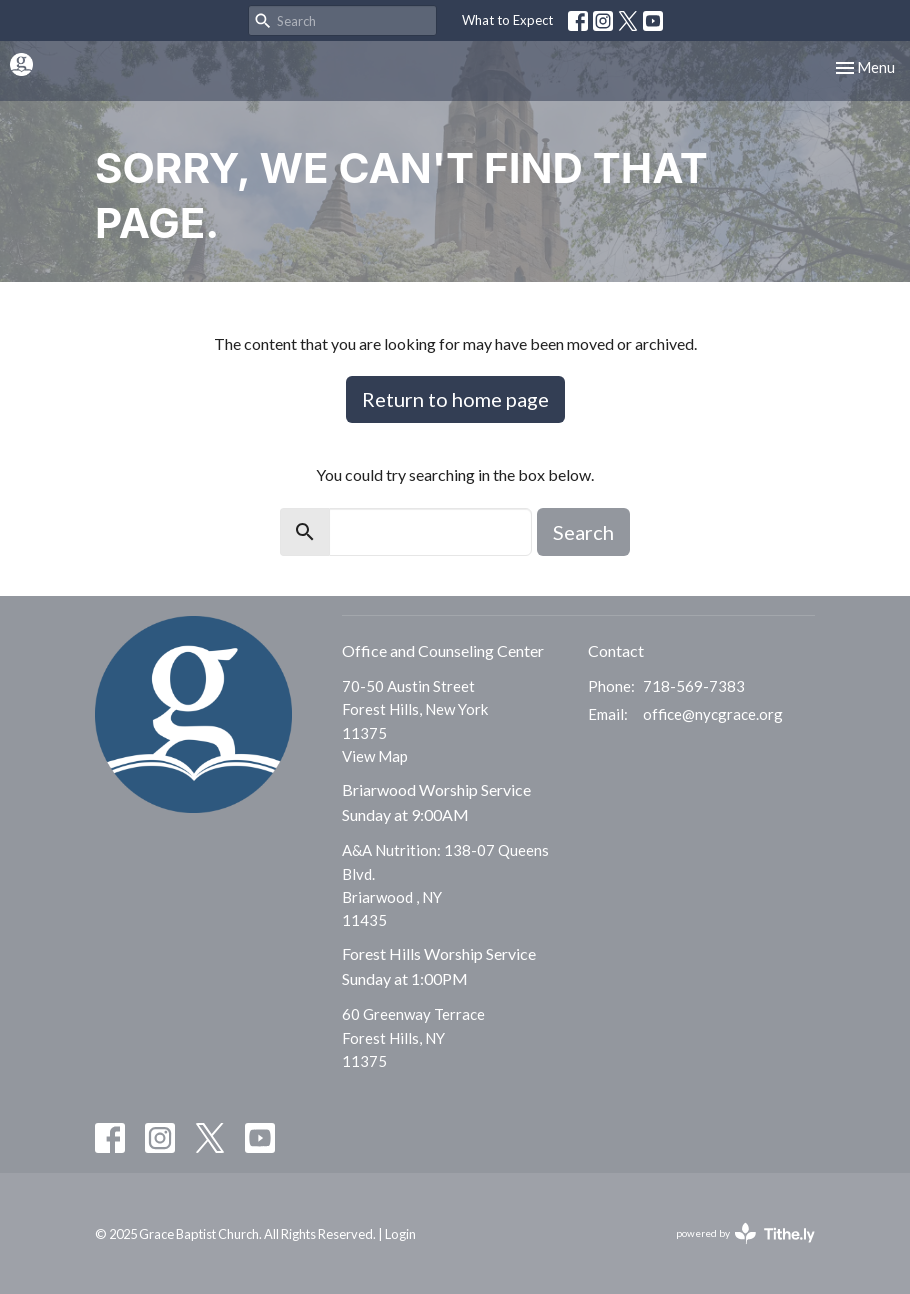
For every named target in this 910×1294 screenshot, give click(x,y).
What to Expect (507, 20)
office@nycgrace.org (713, 714)
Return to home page (455, 399)
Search (583, 532)
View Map (375, 756)
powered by (745, 1233)
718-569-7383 (694, 686)
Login (400, 1234)
